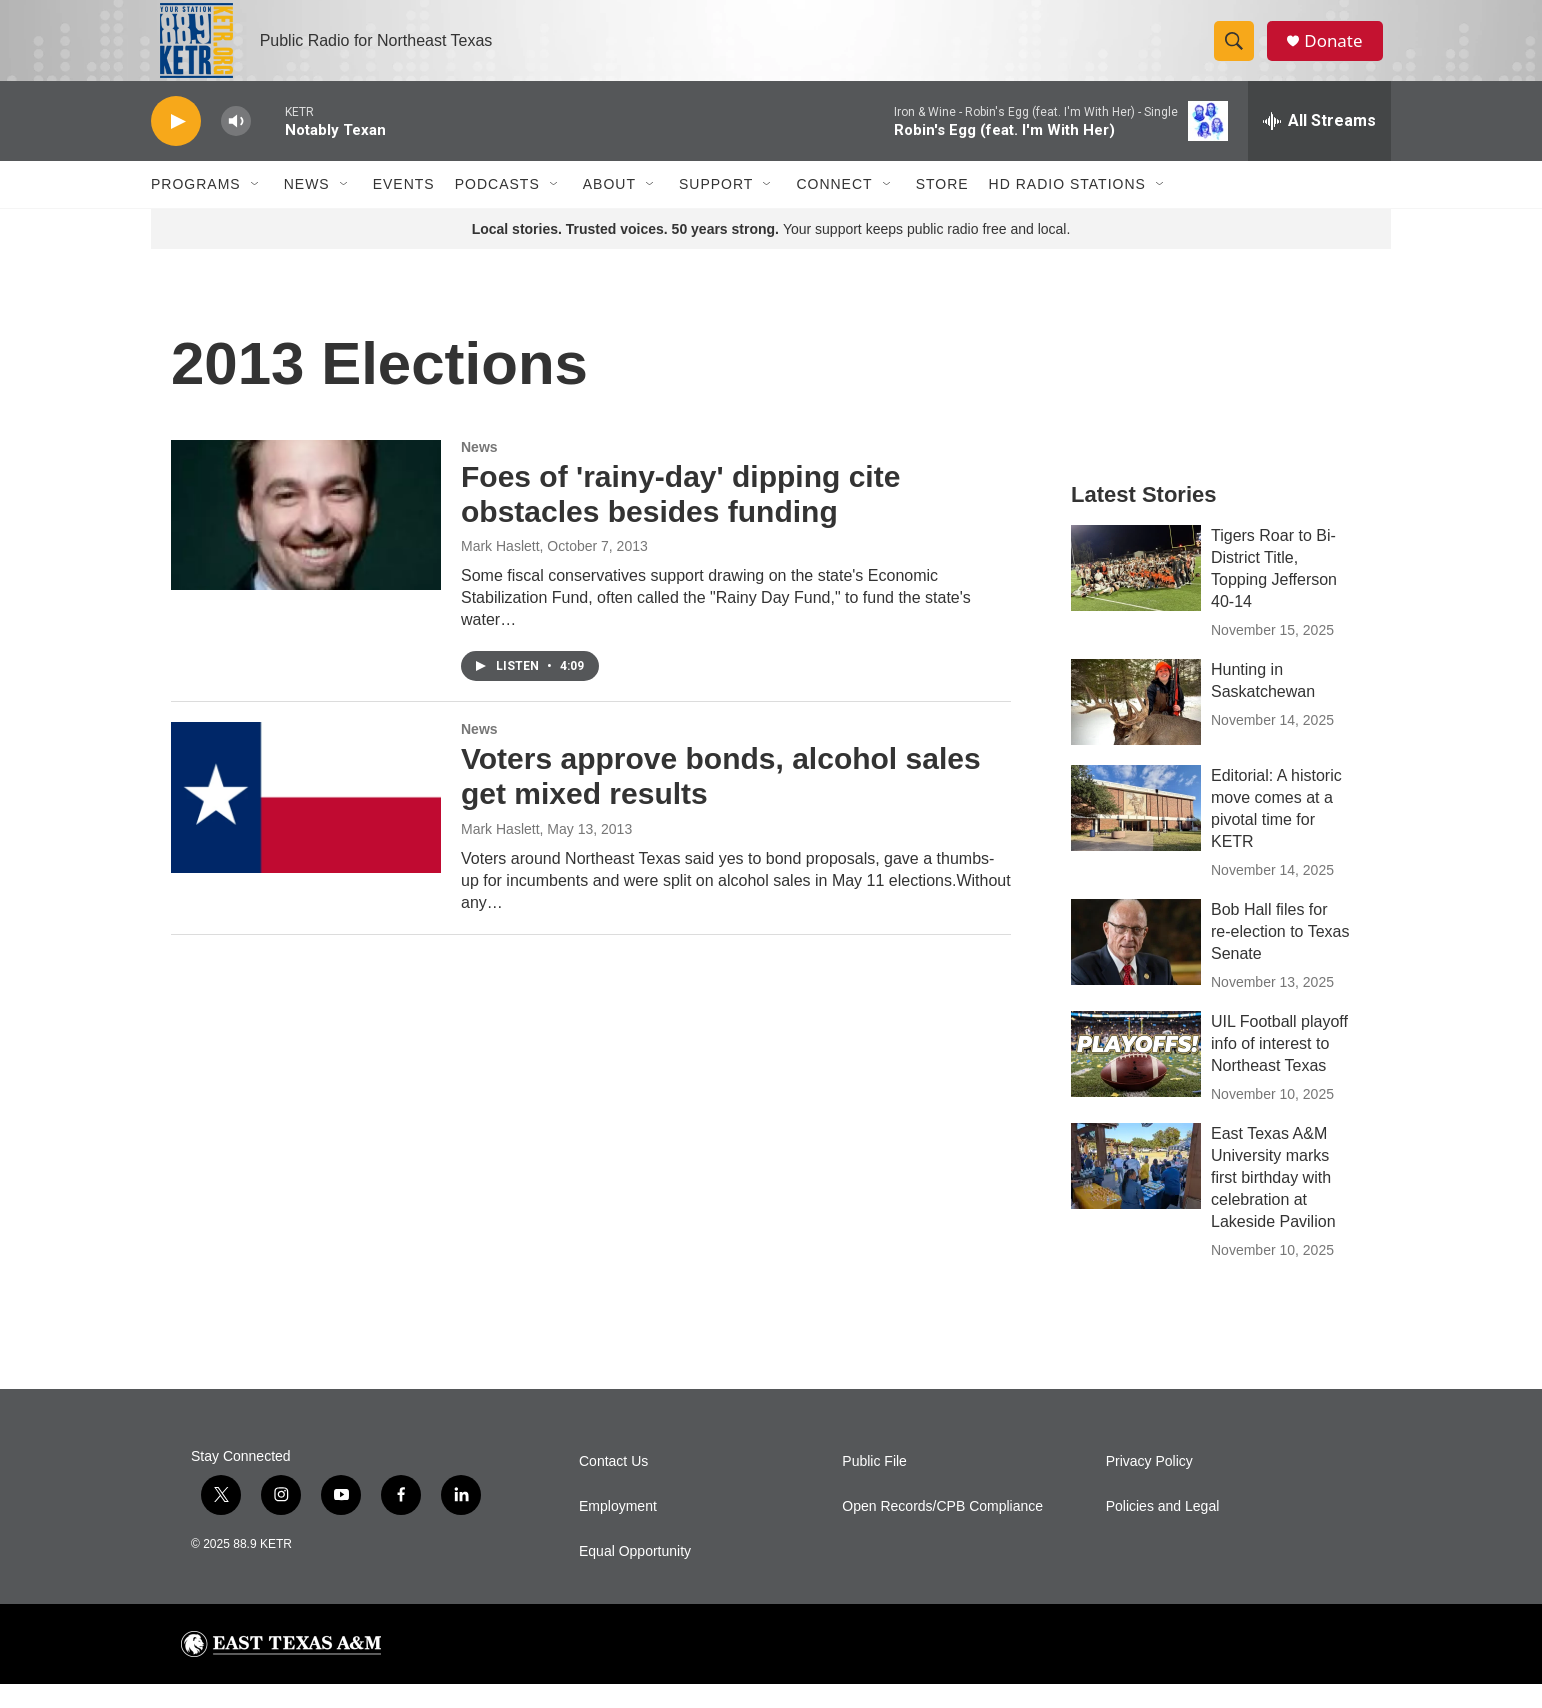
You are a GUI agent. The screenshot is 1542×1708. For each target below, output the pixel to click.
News (307, 208)
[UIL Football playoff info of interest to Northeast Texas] (1136, 1078)
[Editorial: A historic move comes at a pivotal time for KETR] (1136, 832)
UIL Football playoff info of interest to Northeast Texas (1279, 1067)
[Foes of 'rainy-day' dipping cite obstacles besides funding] (306, 539)
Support (716, 208)
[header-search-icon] (1239, 53)
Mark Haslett (500, 570)
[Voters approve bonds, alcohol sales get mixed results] (306, 821)
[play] (176, 145)
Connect (834, 208)
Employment (618, 1530)
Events (404, 208)
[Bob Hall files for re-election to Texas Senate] (1136, 966)
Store (942, 208)
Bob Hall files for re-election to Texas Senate (1280, 955)
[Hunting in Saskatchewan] (1136, 726)
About (609, 208)
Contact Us (613, 1485)
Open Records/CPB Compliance (942, 1530)
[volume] (236, 145)
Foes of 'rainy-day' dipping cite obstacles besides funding (680, 518)
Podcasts (497, 208)
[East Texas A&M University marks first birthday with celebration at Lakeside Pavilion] (1136, 1190)
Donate (1340, 52)
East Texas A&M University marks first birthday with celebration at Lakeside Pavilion (1273, 1201)
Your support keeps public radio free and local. (771, 253)
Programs (196, 208)
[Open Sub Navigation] (256, 208)
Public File (874, 1485)
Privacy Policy (1149, 1485)
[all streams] (1319, 145)
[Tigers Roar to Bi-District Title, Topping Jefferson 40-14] (1136, 592)
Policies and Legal (1163, 1530)
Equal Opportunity (635, 1575)
